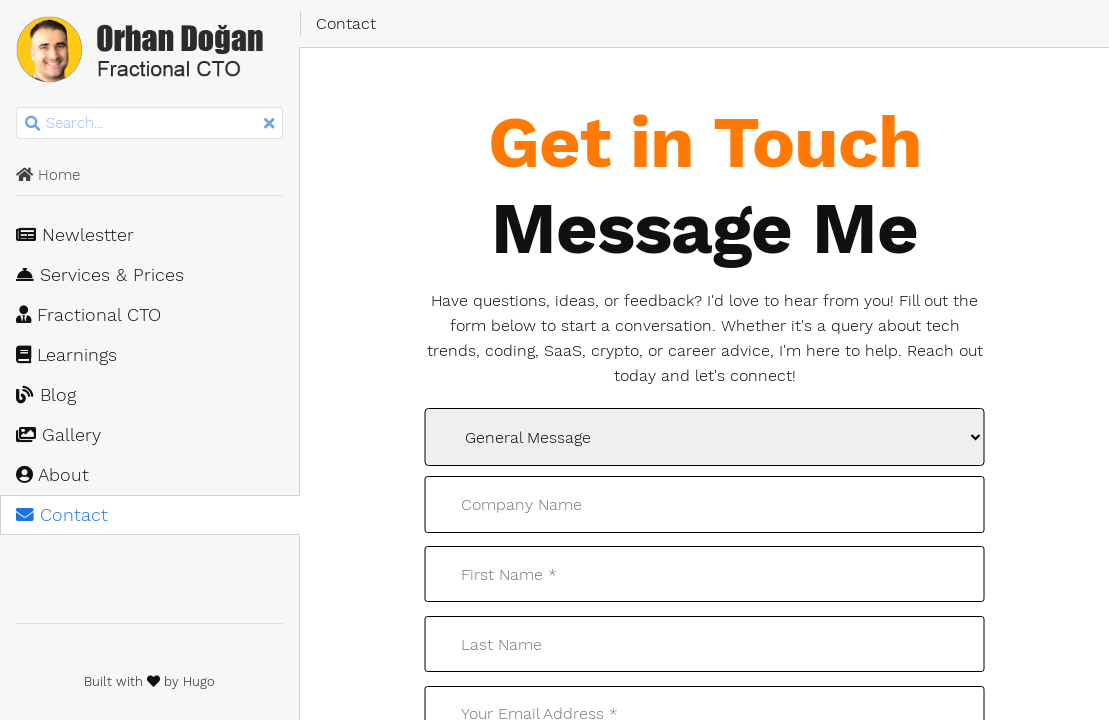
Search (17, 107)
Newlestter (75, 235)
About (52, 475)
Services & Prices (100, 275)
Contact (62, 515)
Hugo (199, 681)
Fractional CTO (88, 315)
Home (48, 175)
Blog (46, 395)
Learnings (66, 355)
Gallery (58, 435)
